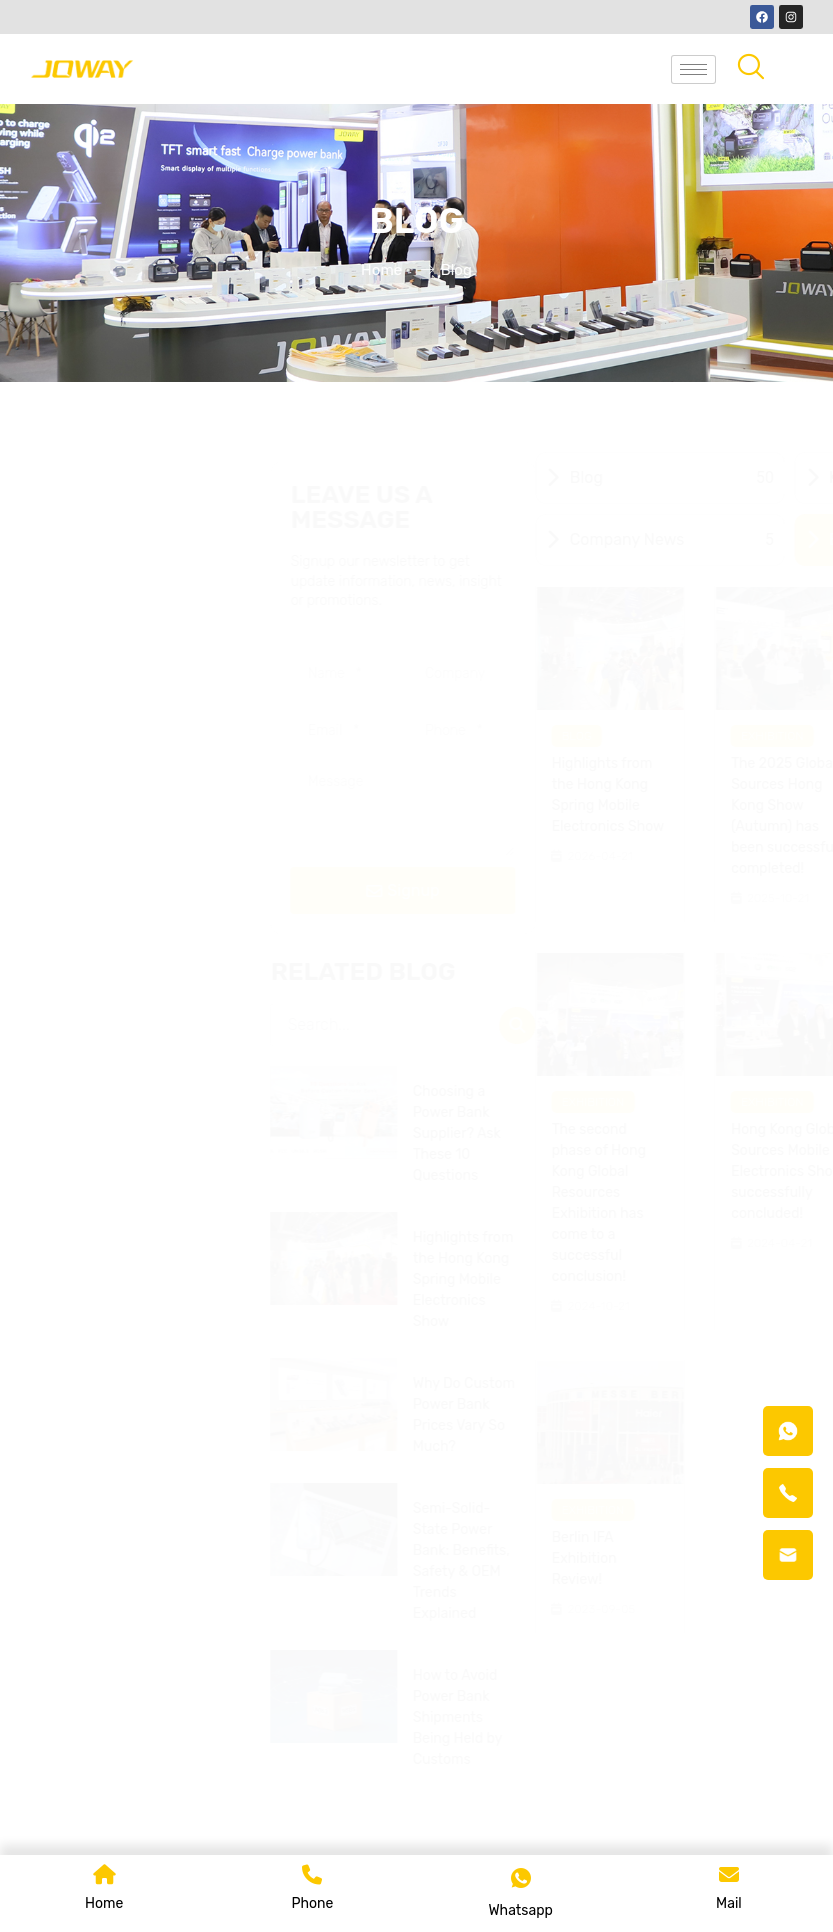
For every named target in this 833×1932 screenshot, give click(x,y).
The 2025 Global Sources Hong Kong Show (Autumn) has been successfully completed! (325, 816)
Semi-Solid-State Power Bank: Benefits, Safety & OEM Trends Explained (711, 1561)
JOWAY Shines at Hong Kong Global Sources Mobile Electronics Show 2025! (504, 805)
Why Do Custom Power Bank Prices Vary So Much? (714, 1415)
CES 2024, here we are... (497, 1140)
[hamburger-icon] (693, 69)
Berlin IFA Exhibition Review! (120, 1558)
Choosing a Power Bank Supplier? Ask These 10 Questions (707, 1133)
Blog (113, 736)
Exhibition (308, 736)
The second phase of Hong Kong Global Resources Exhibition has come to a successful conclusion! (135, 1203)
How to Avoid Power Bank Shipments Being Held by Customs (707, 1717)
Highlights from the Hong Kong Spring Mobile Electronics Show (144, 795)
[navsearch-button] (751, 69)
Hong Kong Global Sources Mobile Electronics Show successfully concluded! (324, 1171)
